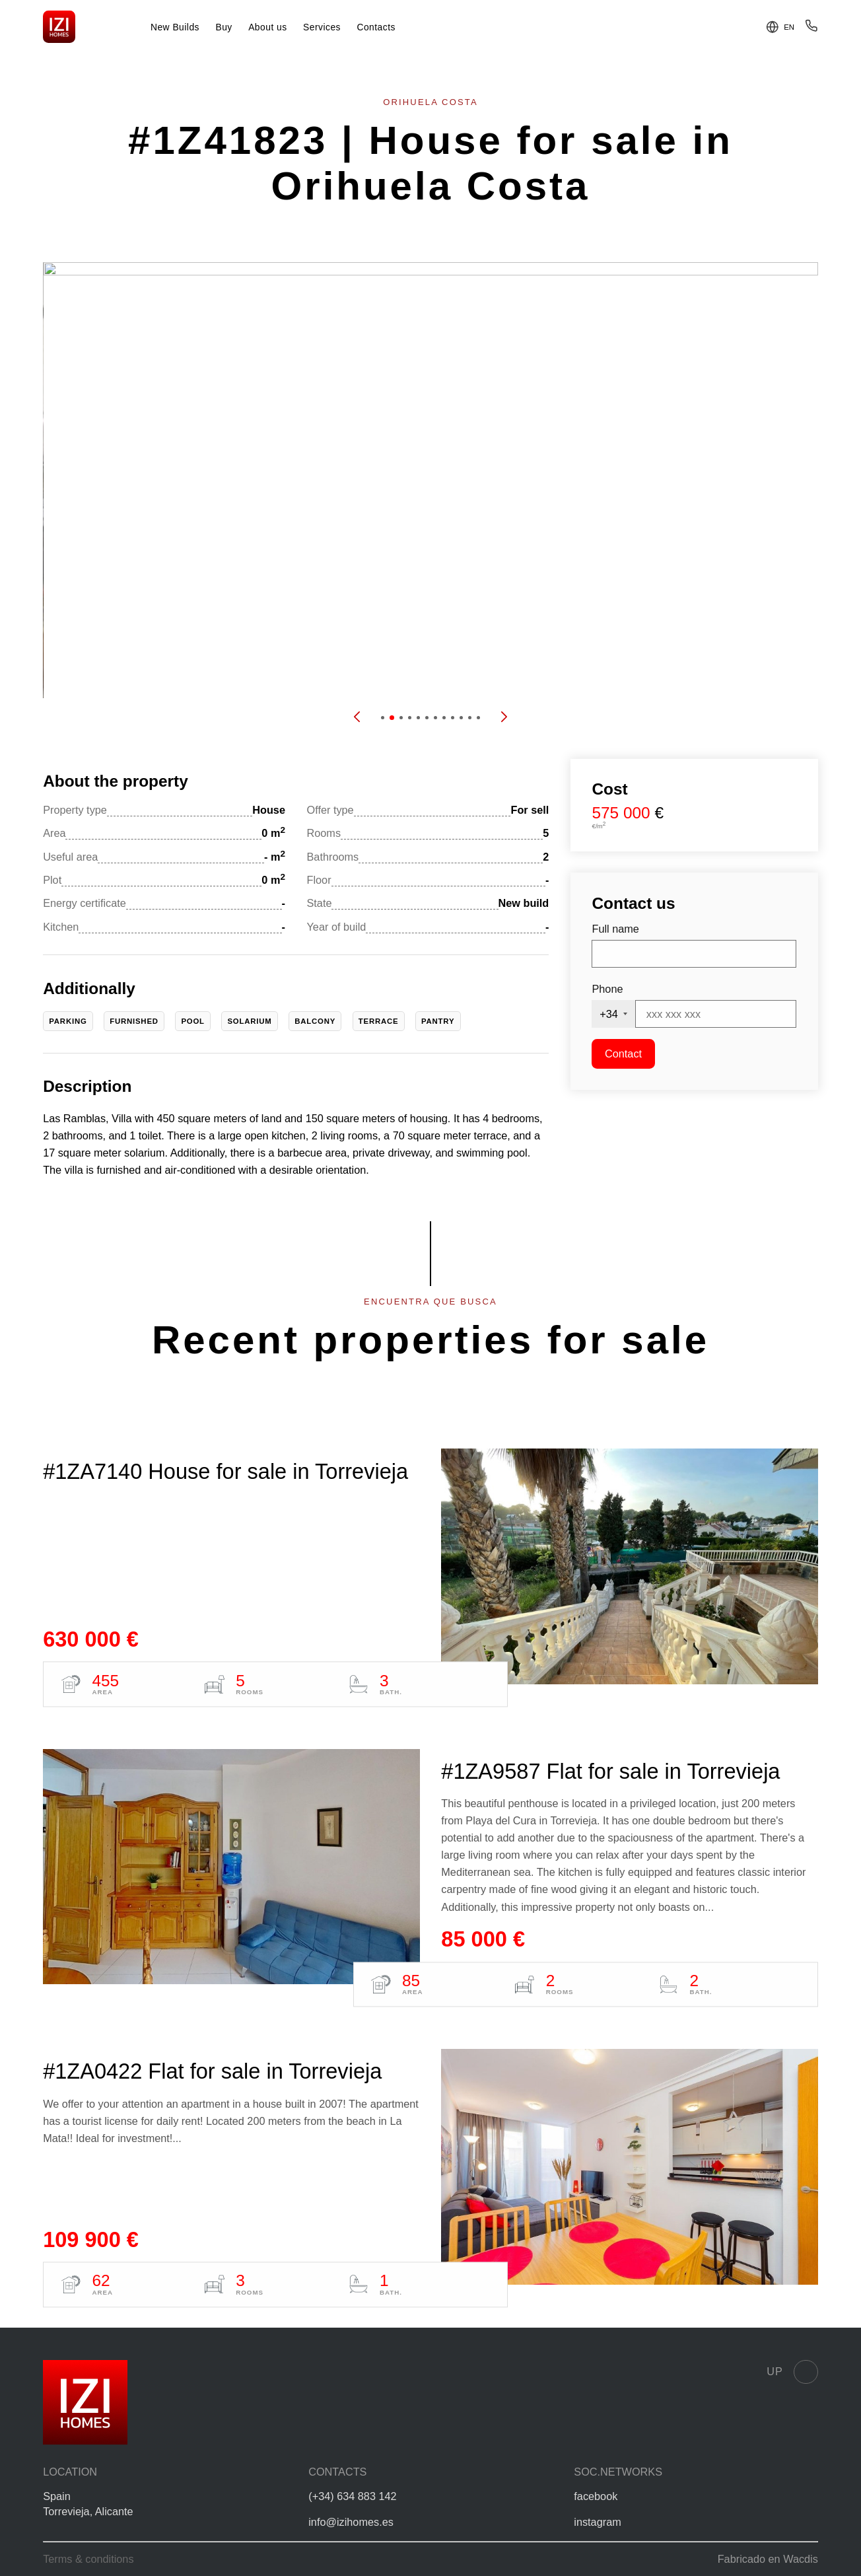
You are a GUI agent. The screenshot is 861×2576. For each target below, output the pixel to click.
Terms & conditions (88, 2559)
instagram (597, 2522)
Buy (223, 27)
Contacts (376, 27)
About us (267, 27)
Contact (623, 1053)
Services (322, 27)
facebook (595, 2496)
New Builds (175, 27)
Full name (615, 929)
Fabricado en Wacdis (768, 2559)
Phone (607, 989)
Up (792, 2372)
